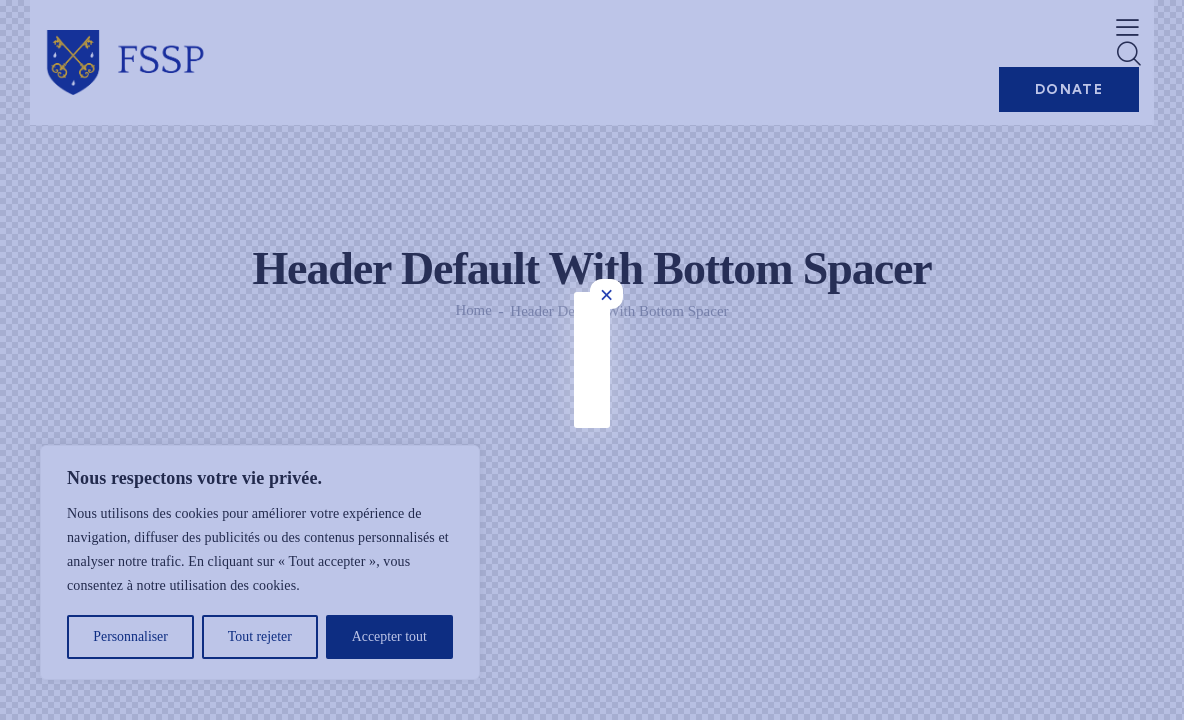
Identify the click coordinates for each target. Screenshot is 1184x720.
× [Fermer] (909, 42)
